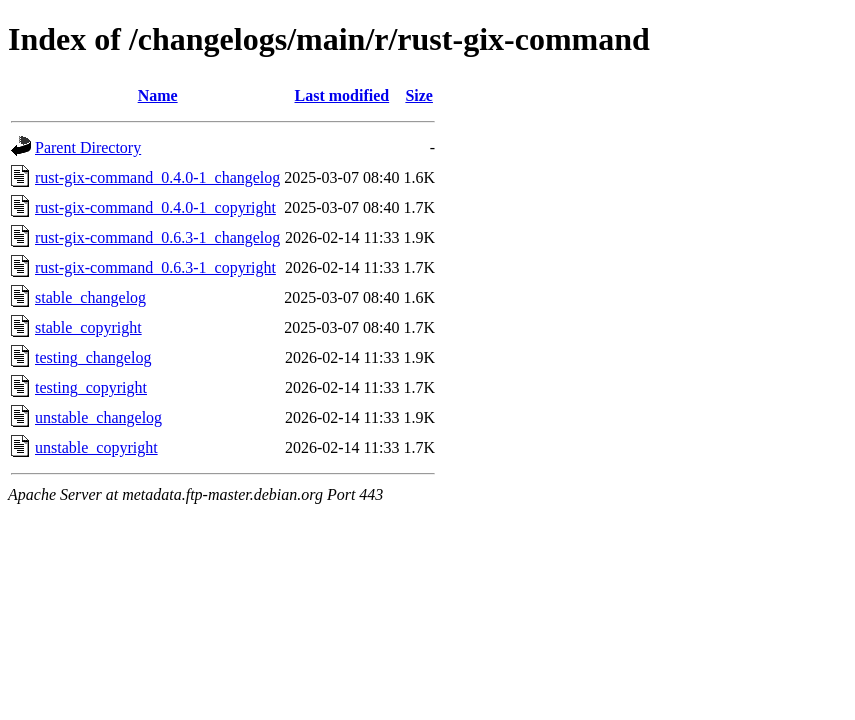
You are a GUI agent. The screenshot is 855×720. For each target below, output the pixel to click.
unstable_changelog (98, 417)
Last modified (342, 95)
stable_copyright (88, 327)
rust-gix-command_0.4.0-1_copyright (155, 207)
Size (419, 95)
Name (158, 95)
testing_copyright (91, 387)
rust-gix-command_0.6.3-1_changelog (157, 237)
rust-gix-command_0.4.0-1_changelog (157, 177)
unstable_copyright (96, 447)
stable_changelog (90, 297)
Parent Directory (88, 147)
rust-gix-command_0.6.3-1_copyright (155, 267)
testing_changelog (93, 357)
